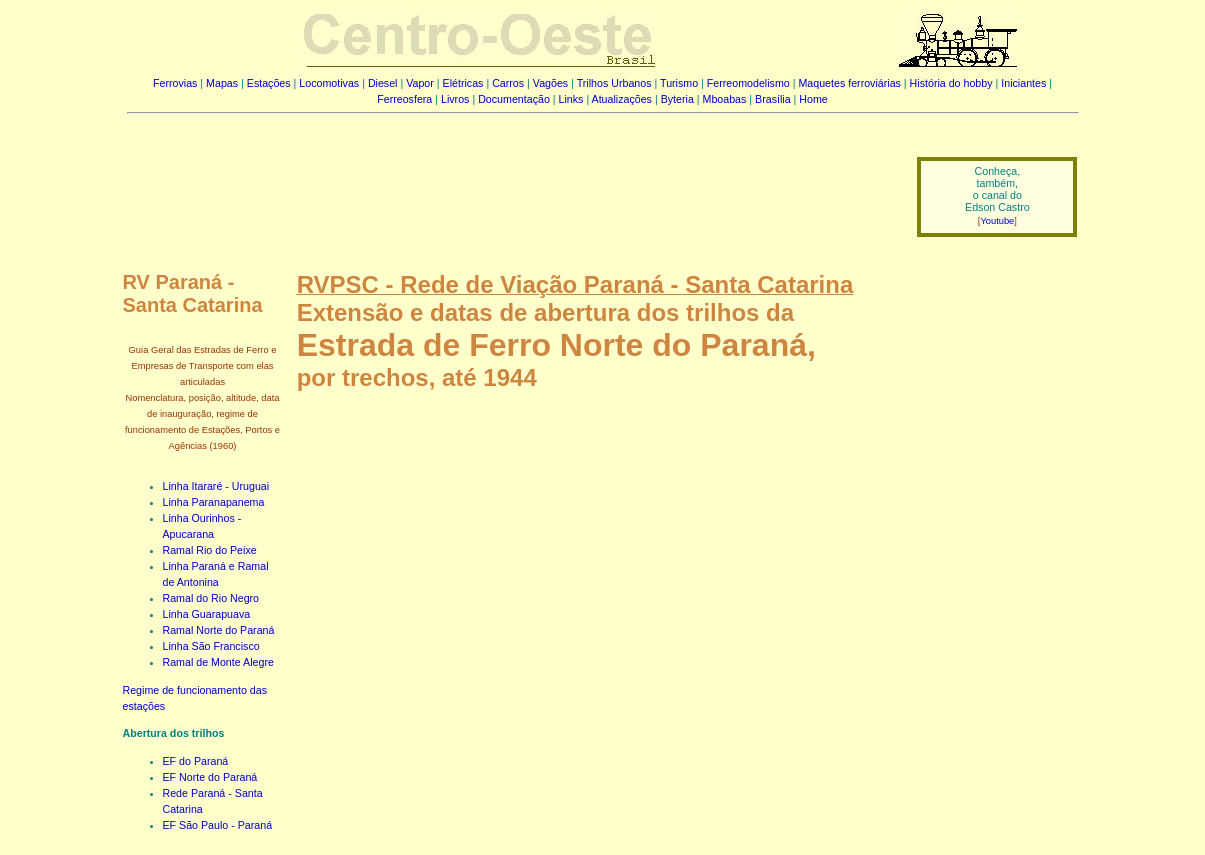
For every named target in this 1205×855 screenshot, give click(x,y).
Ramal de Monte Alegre (218, 662)
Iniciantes (1023, 83)
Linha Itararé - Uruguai (216, 486)
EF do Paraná (196, 761)
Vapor (420, 83)
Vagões (550, 83)
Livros (455, 99)
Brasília (773, 99)
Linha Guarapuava (207, 614)
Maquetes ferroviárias (849, 83)
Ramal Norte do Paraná (219, 630)
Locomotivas (329, 83)
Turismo (679, 83)
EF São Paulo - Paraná (218, 825)
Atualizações (622, 99)
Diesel (383, 83)
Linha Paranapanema (214, 502)
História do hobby (951, 83)
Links (571, 99)
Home (813, 99)
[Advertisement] (510, 183)
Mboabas (725, 99)
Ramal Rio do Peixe (210, 550)
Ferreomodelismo (748, 83)
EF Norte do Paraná (210, 777)
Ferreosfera (404, 99)
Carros (508, 83)
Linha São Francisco (211, 646)
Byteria (677, 99)
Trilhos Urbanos (614, 83)
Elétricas (463, 83)
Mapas (222, 83)
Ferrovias (175, 83)
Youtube (997, 221)
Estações (269, 83)
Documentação (514, 99)
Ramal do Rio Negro (211, 598)
